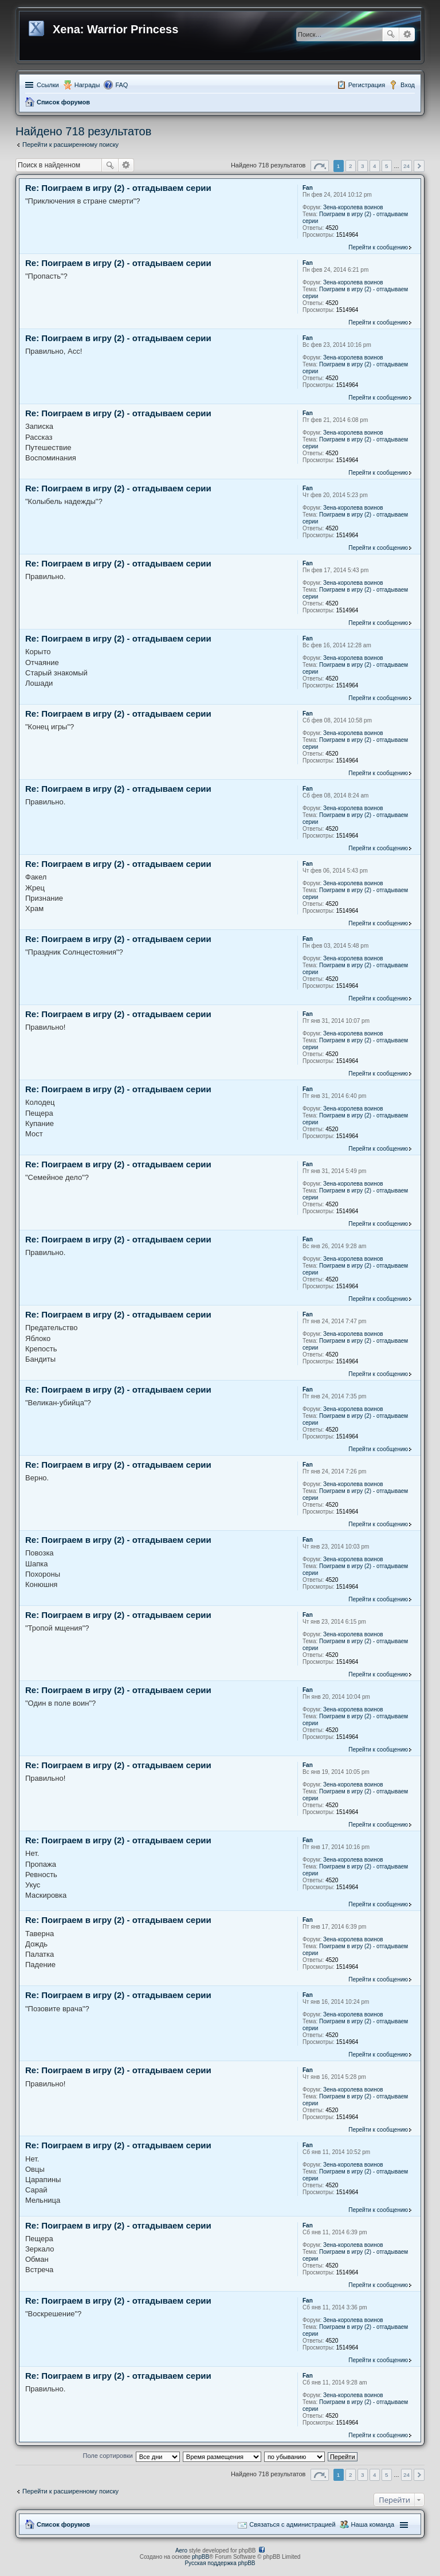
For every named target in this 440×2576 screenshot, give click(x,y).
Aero (181, 2550)
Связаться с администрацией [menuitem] (292, 2524)
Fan (307, 188)
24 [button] (406, 166)
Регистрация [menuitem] (366, 84)
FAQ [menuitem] (121, 84)
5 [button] (386, 166)
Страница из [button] (320, 166)
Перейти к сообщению (378, 247)
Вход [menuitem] (407, 84)
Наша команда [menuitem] (372, 2524)
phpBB (200, 2557)
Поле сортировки (107, 2455)
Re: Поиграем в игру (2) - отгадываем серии (118, 188)
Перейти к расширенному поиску (70, 144)
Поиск (390, 34)
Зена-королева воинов (353, 207)
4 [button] (374, 166)
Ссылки (48, 84)
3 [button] (362, 166)
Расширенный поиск (407, 34)
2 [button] (350, 166)
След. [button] (419, 166)
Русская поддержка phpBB (219, 2563)
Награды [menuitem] (87, 84)
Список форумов (63, 102)
